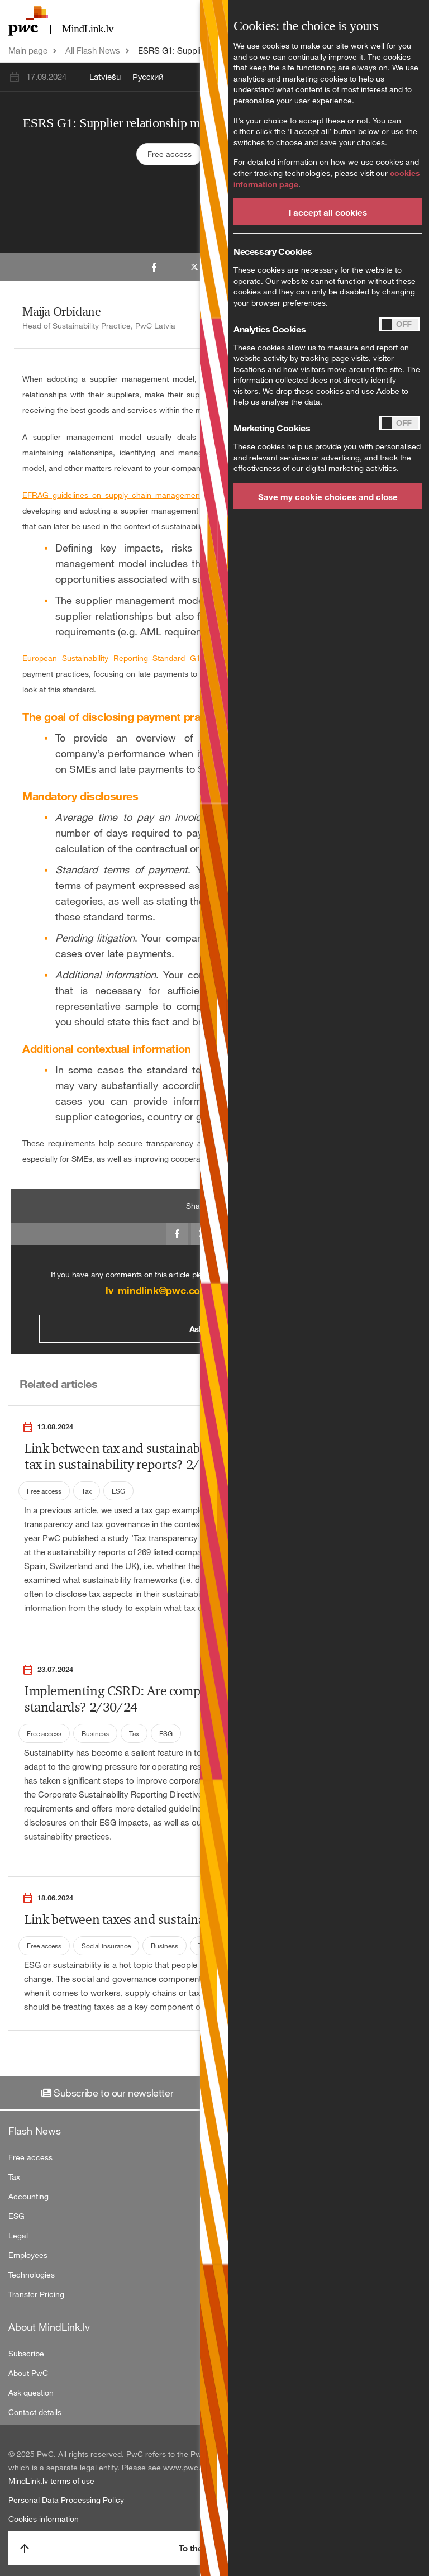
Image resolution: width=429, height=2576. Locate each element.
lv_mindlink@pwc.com (157, 1290)
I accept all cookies (328, 212)
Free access (169, 154)
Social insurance (106, 1945)
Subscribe (26, 2353)
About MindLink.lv (49, 2326)
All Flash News (92, 50)
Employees (27, 2255)
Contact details (34, 2412)
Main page (27, 50)
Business (95, 1733)
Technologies (31, 2274)
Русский (148, 77)
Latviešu (105, 77)
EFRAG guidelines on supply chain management (112, 495)
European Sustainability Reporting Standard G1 (111, 658)
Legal (18, 2235)
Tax (87, 1490)
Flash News (34, 2130)
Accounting (28, 2196)
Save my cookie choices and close (328, 497)
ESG (118, 1490)
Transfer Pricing (36, 2294)
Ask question (31, 2392)
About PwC (28, 2373)
